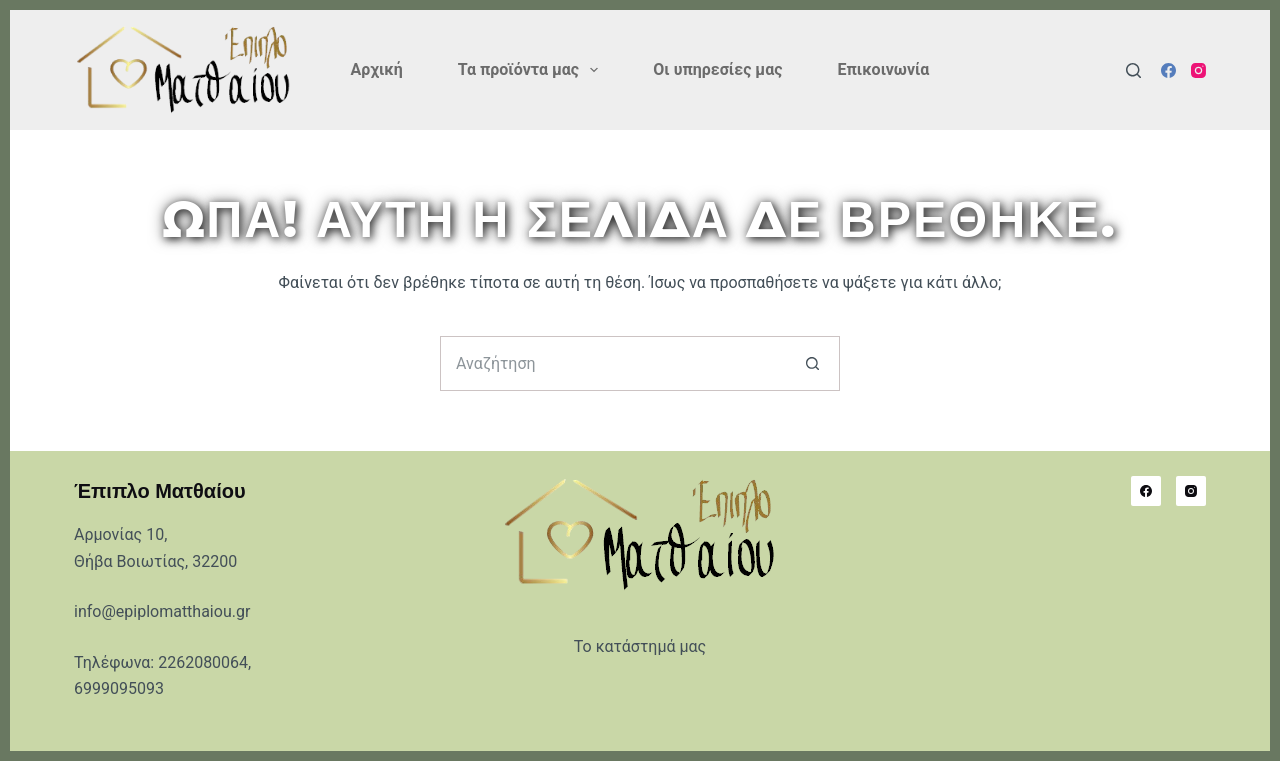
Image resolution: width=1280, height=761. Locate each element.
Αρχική (377, 69)
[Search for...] (612, 363)
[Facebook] (1168, 70)
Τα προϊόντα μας (532, 70)
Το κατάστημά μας (640, 646)
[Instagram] (1198, 70)
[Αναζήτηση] (1133, 70)
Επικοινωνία (883, 69)
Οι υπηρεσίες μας (717, 69)
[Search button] (812, 363)
